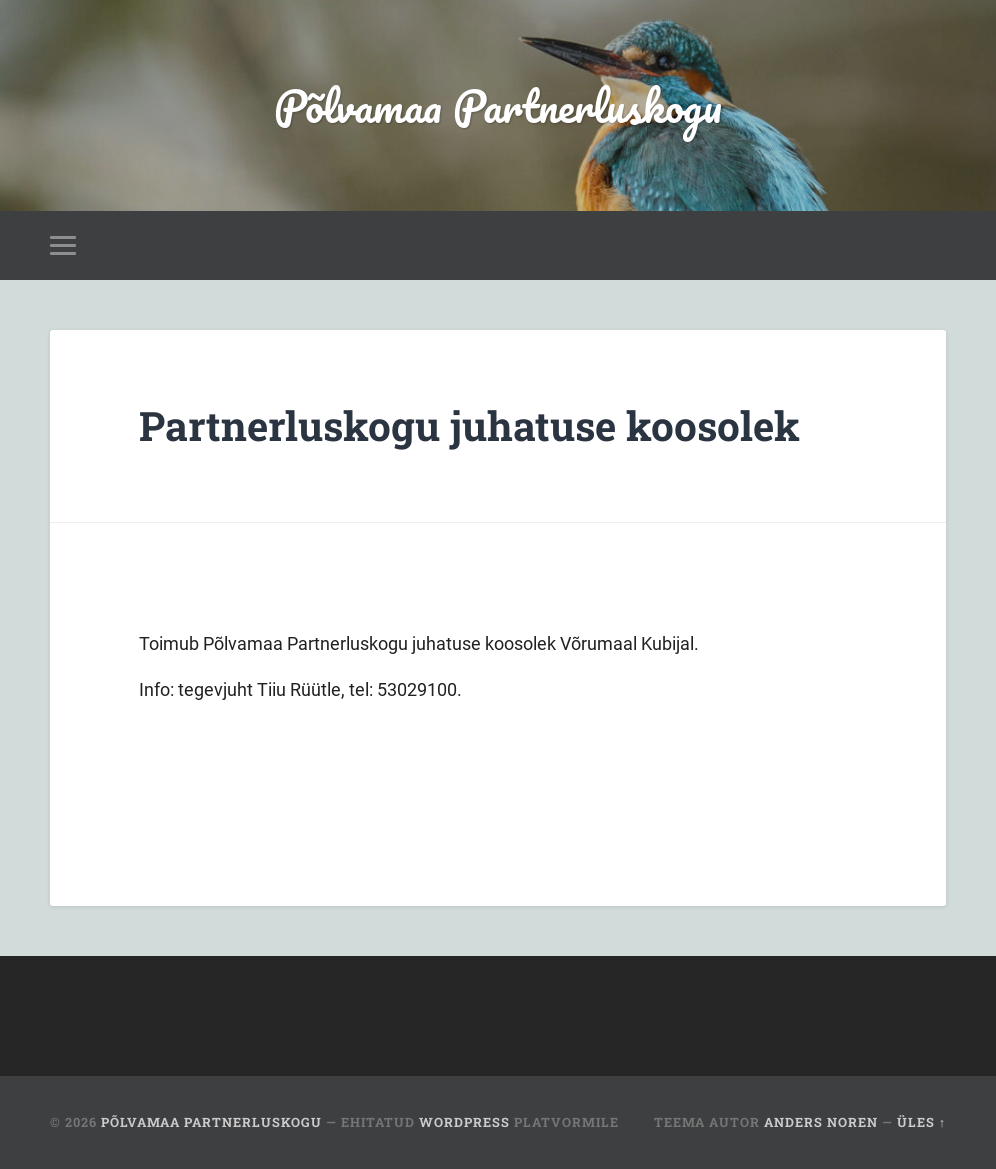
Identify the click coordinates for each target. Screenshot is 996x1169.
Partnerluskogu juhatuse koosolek (469, 425)
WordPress (464, 1122)
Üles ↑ (921, 1122)
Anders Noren (821, 1122)
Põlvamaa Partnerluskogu (498, 105)
